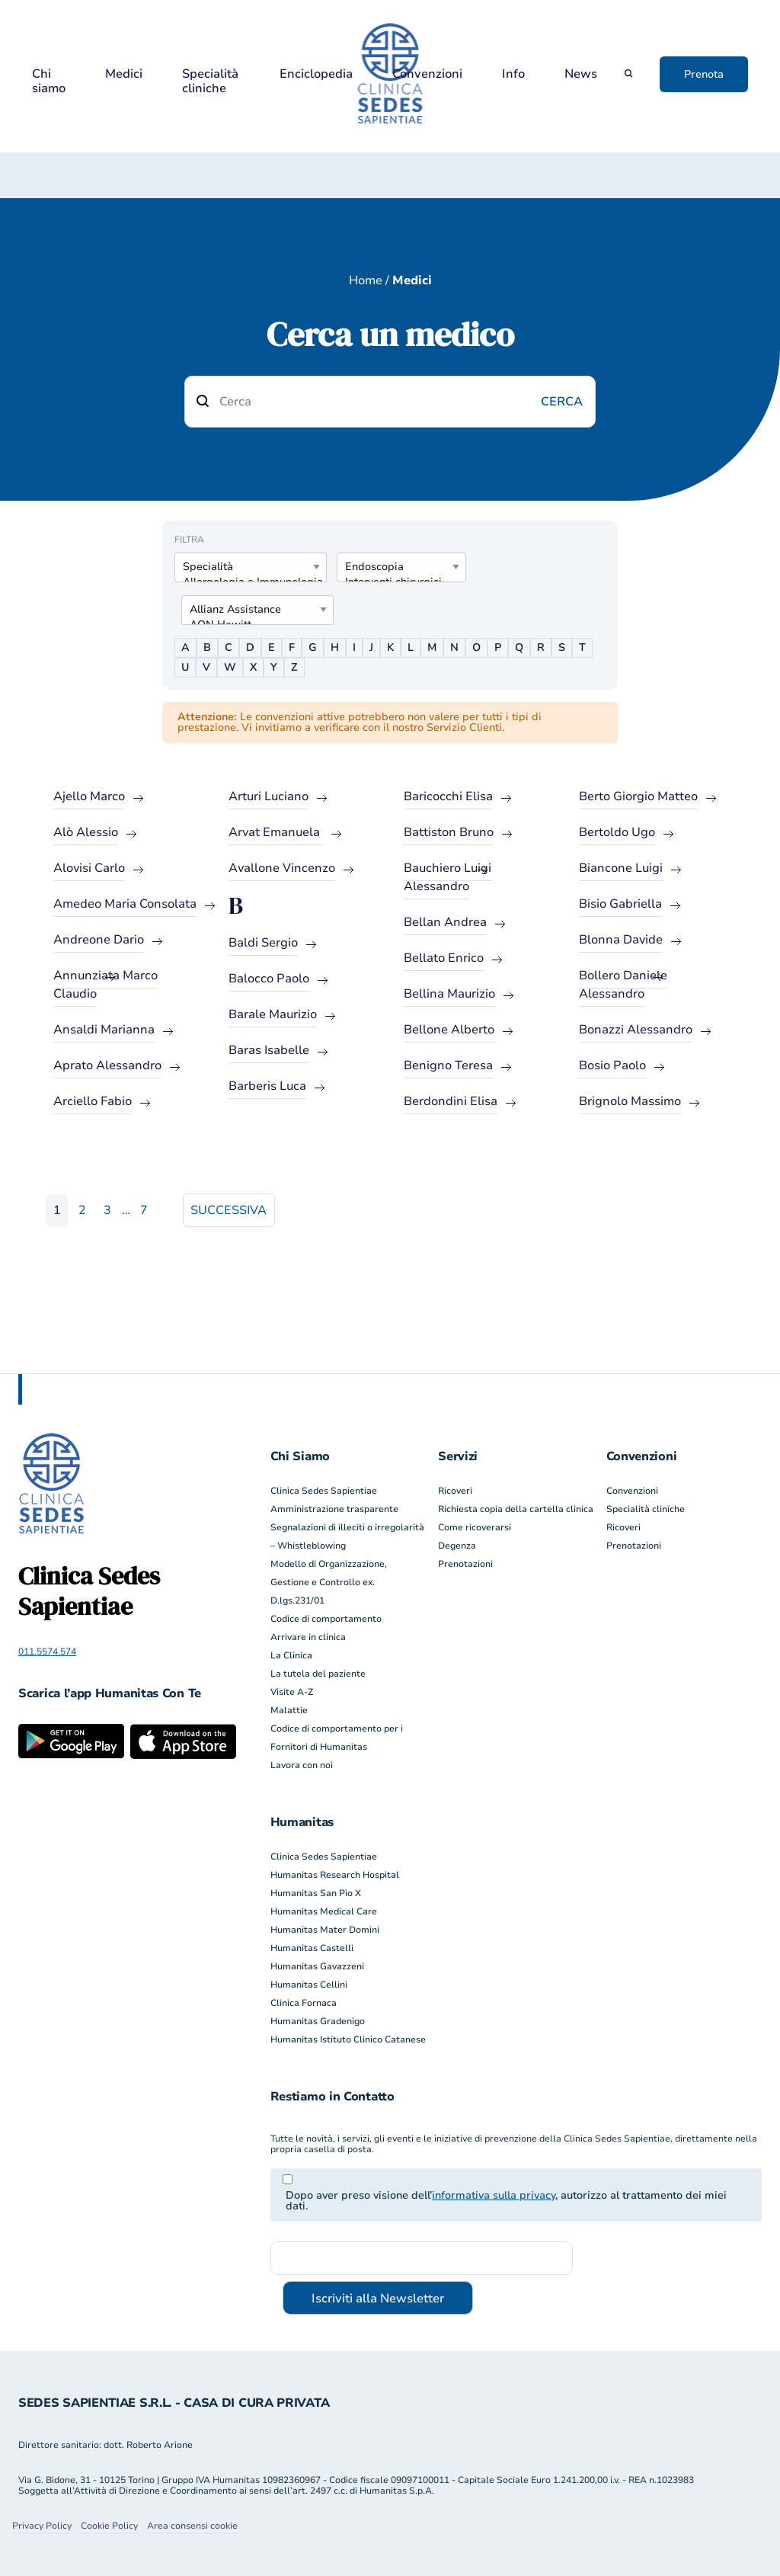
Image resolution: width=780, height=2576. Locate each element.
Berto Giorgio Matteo (638, 796)
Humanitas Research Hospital (334, 1875)
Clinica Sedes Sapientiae (323, 1491)
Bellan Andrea (445, 922)
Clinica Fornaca (303, 2003)
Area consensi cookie (192, 2526)
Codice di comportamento (326, 1619)
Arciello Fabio (92, 1101)
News (580, 74)
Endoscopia (395, 567)
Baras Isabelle (269, 1050)
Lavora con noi (301, 1765)
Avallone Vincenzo (282, 868)
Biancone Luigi (621, 868)
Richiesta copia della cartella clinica (515, 1509)
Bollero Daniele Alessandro (623, 984)
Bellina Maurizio (449, 993)
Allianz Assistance (251, 609)
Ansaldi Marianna (104, 1029)
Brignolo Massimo (630, 1101)
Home (365, 280)
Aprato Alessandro (107, 1065)
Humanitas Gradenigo (317, 2021)
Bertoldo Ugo (617, 832)
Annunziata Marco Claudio (105, 984)
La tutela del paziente (318, 1674)
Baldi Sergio (263, 942)
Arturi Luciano (268, 796)
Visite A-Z (291, 1692)
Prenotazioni (465, 1564)
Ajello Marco (89, 796)
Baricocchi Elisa (448, 796)
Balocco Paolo (269, 978)
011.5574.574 (47, 1651)
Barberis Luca (267, 1086)
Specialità (244, 567)
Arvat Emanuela (276, 832)
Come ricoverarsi (474, 1527)
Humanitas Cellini (308, 1984)
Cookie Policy (109, 2526)
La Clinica (291, 1655)
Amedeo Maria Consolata (125, 904)
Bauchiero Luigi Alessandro (447, 877)
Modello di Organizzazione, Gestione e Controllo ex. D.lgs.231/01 (328, 1582)
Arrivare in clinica (308, 1637)
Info (513, 74)
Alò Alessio (85, 832)
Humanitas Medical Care (323, 1911)
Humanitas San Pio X (315, 1893)
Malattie (289, 1710)
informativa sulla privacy (493, 2195)
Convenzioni (427, 74)
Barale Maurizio (273, 1014)
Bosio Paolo (612, 1065)
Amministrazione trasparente (334, 1509)
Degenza (457, 1546)
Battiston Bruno (449, 832)
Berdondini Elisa (450, 1101)
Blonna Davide (621, 939)
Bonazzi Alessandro (635, 1029)
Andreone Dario (98, 939)
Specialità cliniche (210, 81)
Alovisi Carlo (89, 868)
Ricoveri (455, 1491)
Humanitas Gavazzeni (317, 1966)
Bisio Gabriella (620, 904)
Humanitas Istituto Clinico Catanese (348, 2039)
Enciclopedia (316, 74)
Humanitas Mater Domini (324, 1930)
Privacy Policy (42, 2526)
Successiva (228, 1210)
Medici (123, 74)
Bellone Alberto (449, 1029)
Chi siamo (49, 81)
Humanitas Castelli (311, 1948)
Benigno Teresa (448, 1065)
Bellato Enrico (444, 958)
